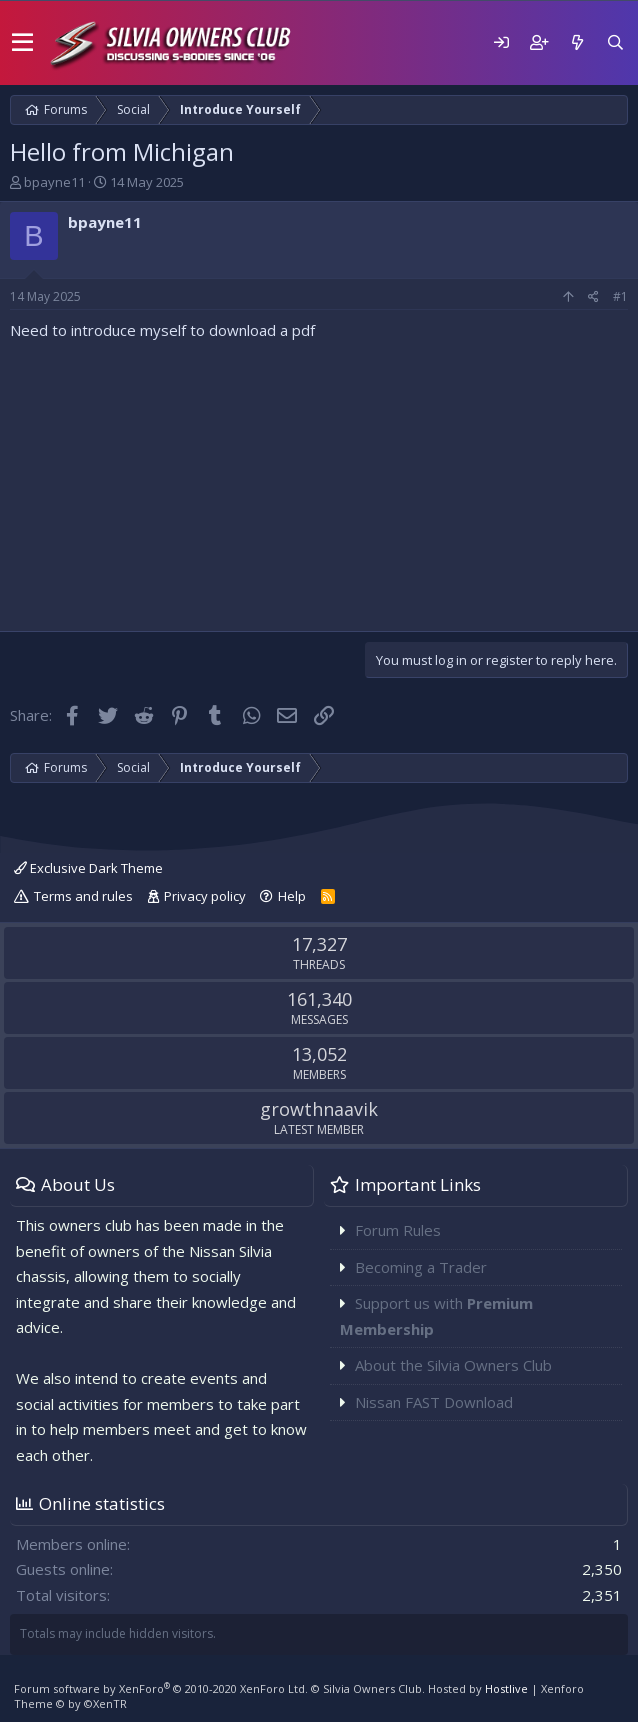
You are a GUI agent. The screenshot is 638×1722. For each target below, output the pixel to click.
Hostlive (506, 1688)
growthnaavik (319, 1109)
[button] (22, 43)
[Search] (615, 42)
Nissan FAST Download (434, 1402)
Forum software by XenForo (161, 1688)
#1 (620, 296)
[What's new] (577, 42)
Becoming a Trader (421, 1267)
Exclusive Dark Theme (88, 868)
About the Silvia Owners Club (453, 1365)
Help (292, 896)
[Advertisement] (319, 481)
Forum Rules (398, 1230)
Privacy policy (205, 896)
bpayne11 (54, 182)
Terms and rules (83, 896)
